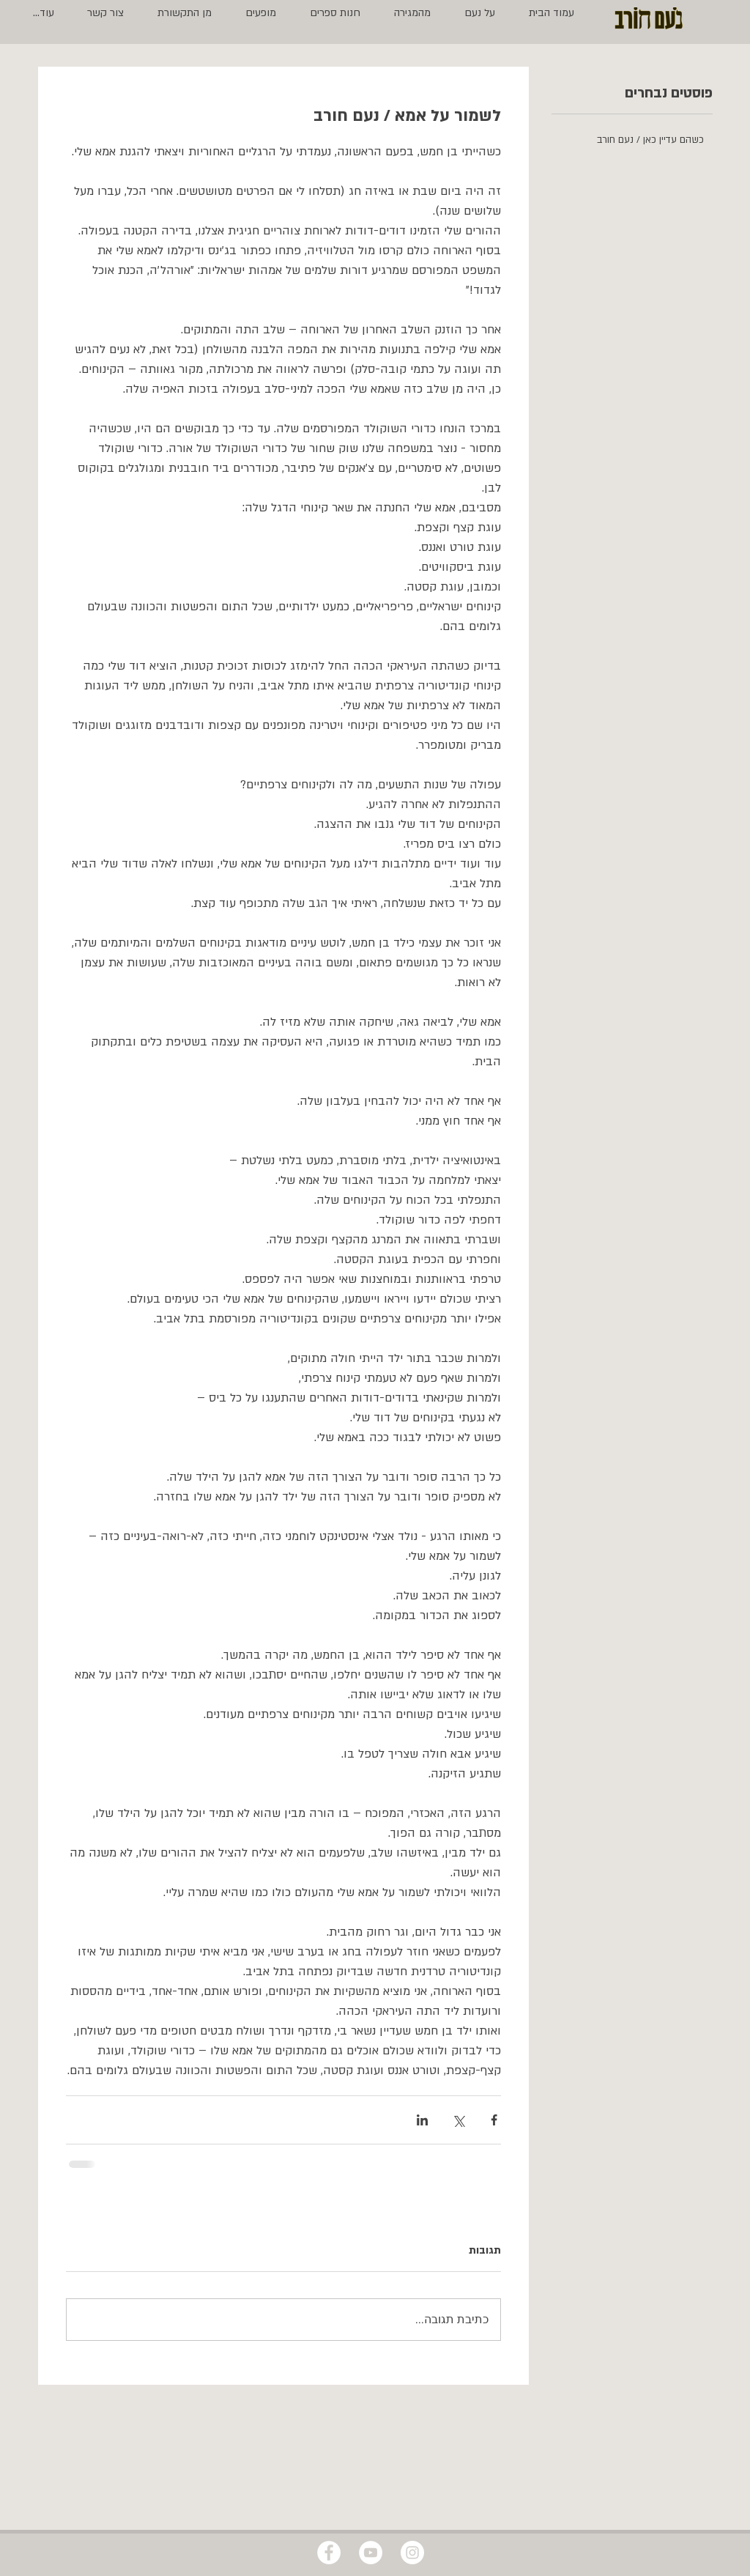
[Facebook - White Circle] (329, 2552)
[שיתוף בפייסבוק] (494, 2120)
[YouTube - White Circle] (370, 2552)
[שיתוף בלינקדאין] (422, 2120)
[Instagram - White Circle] (412, 2552)
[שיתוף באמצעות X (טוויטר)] (458, 2120)
